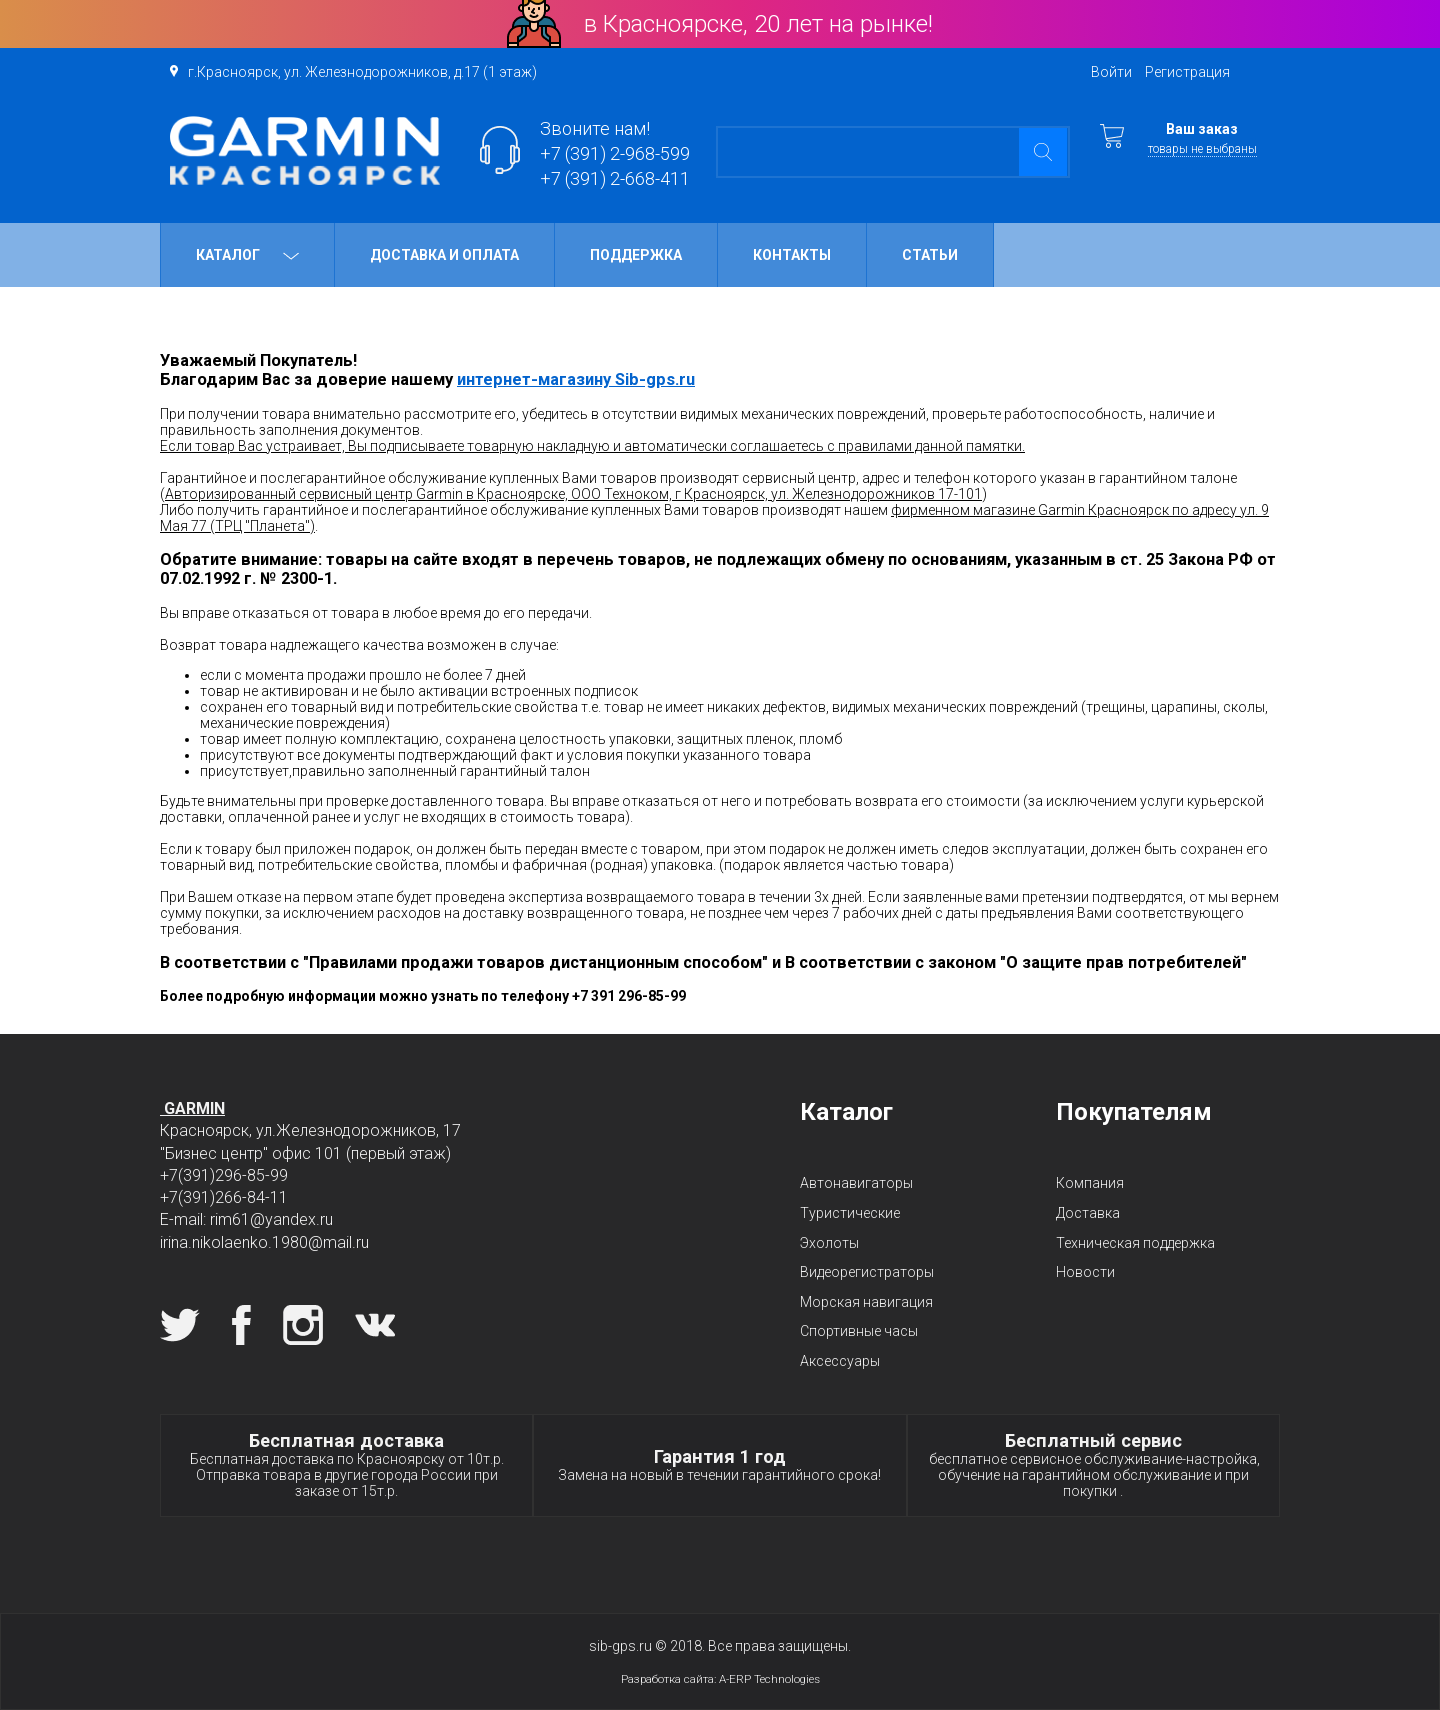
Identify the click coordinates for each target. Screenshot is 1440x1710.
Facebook (241, 1325)
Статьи (930, 255)
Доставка (1088, 1213)
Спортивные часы (859, 1331)
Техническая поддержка (1135, 1243)
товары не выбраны (1202, 149)
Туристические (850, 1213)
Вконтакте (375, 1325)
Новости (1085, 1272)
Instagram (303, 1325)
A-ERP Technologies (769, 1679)
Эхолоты (829, 1243)
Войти (1111, 72)
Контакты (792, 255)
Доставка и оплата (444, 255)
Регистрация (1187, 72)
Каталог (247, 255)
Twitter (180, 1325)
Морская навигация (866, 1302)
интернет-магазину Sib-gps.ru (576, 379)
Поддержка (636, 255)
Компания (1090, 1183)
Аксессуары (840, 1361)
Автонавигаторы (856, 1183)
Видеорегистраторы (867, 1272)
